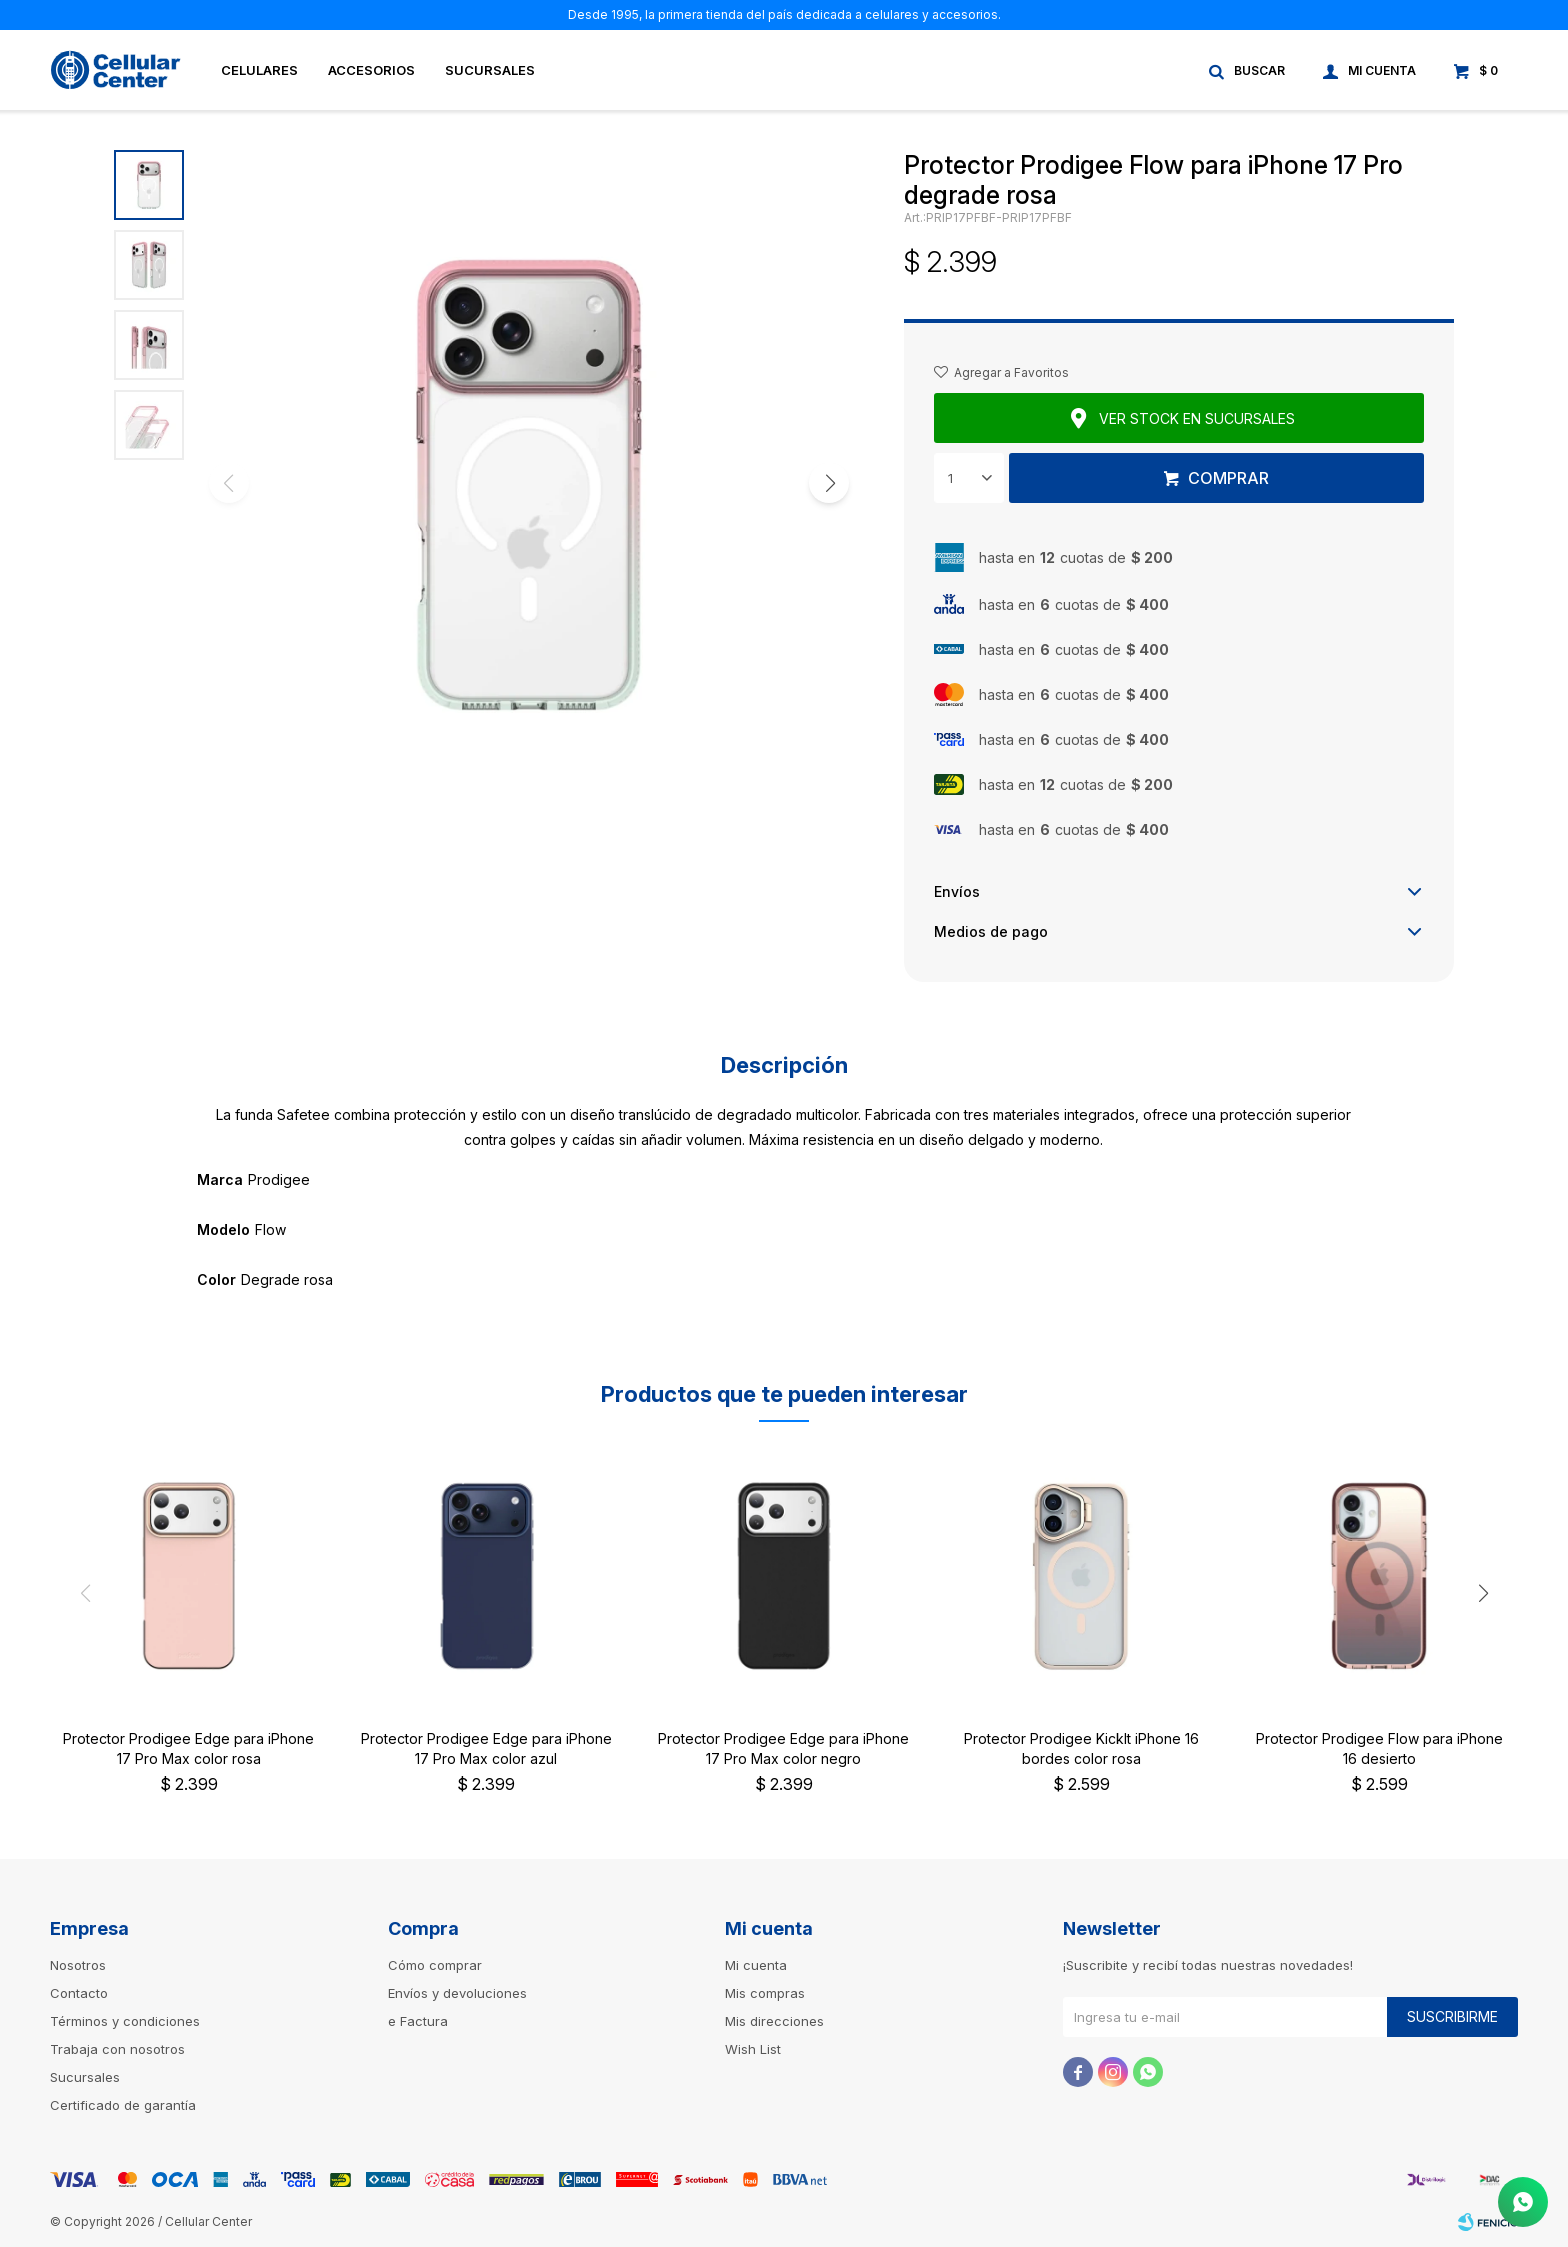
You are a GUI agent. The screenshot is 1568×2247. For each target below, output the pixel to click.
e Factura (418, 2021)
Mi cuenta (756, 1965)
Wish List (753, 2049)
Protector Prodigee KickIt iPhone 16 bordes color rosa (1081, 1748)
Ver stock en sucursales (1197, 418)
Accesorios (371, 70)
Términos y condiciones (125, 2021)
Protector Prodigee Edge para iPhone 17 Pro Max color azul (486, 1748)
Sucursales (490, 70)
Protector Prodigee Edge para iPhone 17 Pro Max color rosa (188, 1748)
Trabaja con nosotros (117, 2049)
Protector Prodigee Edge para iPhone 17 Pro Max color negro (783, 1748)
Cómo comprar (435, 1965)
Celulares (259, 70)
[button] (829, 483)
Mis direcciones (774, 2021)
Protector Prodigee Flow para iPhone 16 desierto (1379, 1748)
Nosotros (78, 1965)
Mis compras (765, 1993)
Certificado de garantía (123, 2105)
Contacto (79, 1993)
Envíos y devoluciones (457, 1993)
